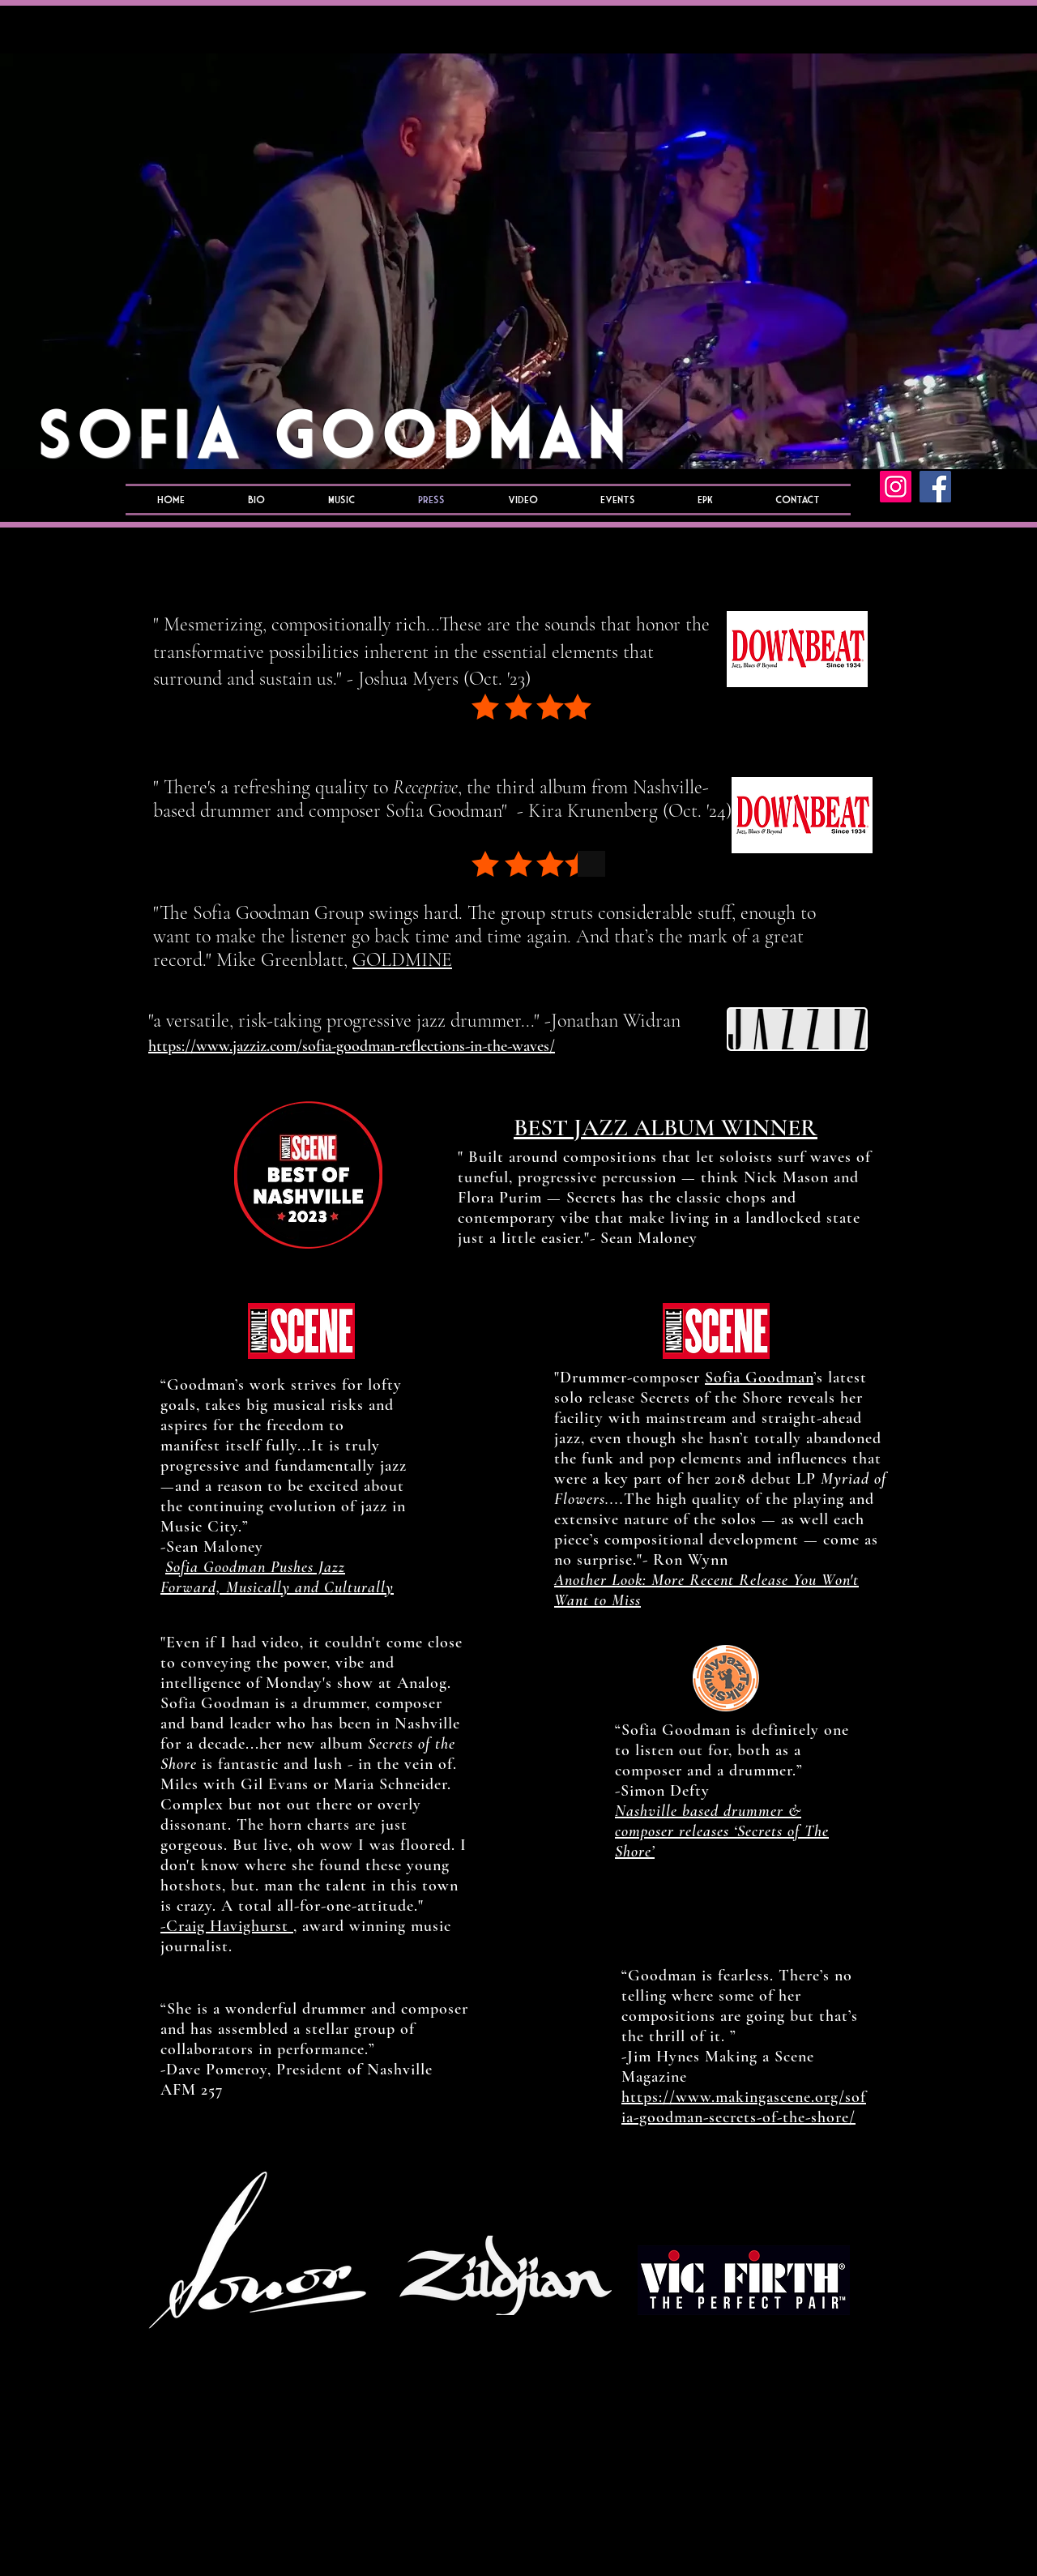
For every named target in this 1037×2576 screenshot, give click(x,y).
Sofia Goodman (759, 1377)
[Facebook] (935, 486)
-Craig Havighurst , (228, 1926)
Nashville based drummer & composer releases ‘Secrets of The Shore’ (722, 1831)
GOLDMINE (402, 960)
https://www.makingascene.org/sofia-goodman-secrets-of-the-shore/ (743, 2107)
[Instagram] (895, 486)
